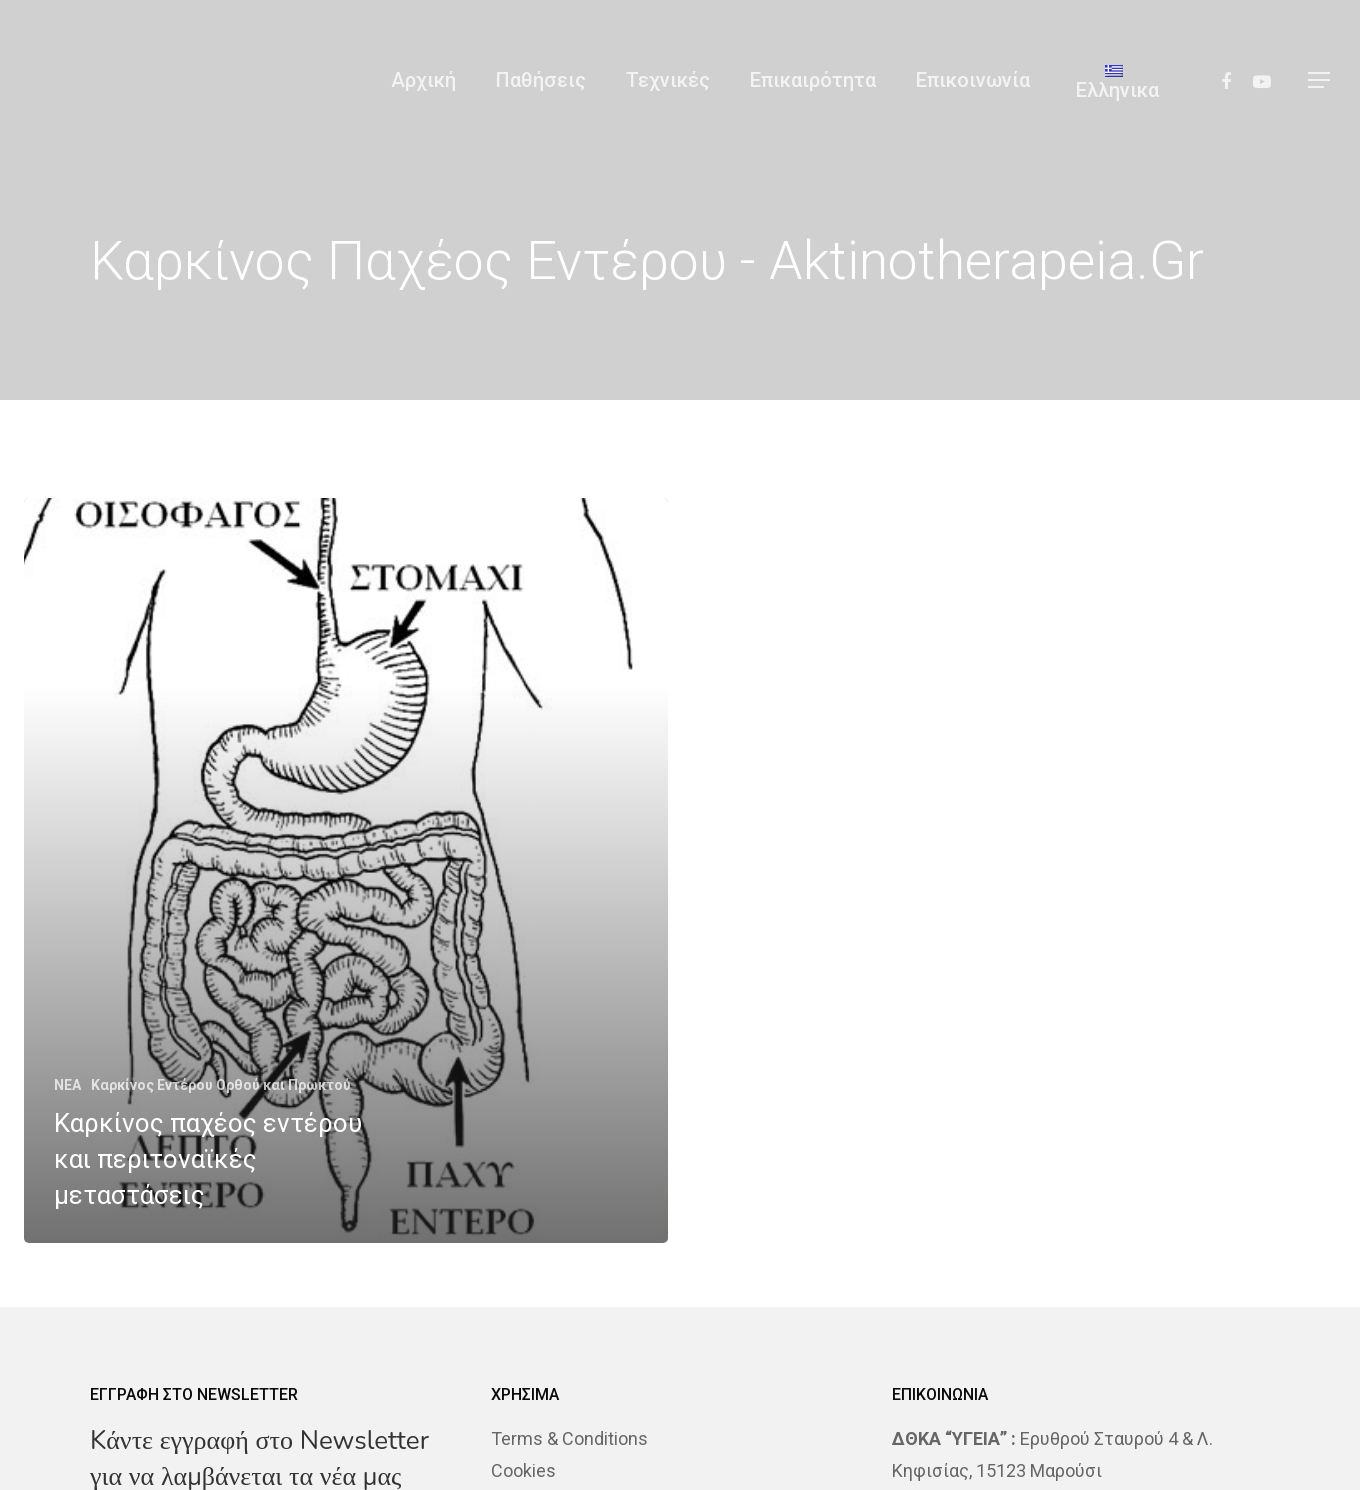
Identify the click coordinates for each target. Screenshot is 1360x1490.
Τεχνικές (668, 80)
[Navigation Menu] (1320, 80)
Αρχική (423, 80)
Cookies (523, 1470)
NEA (67, 1085)
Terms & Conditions (569, 1438)
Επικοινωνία (973, 80)
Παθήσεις (541, 80)
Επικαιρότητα (813, 80)
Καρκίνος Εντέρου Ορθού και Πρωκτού (221, 1085)
